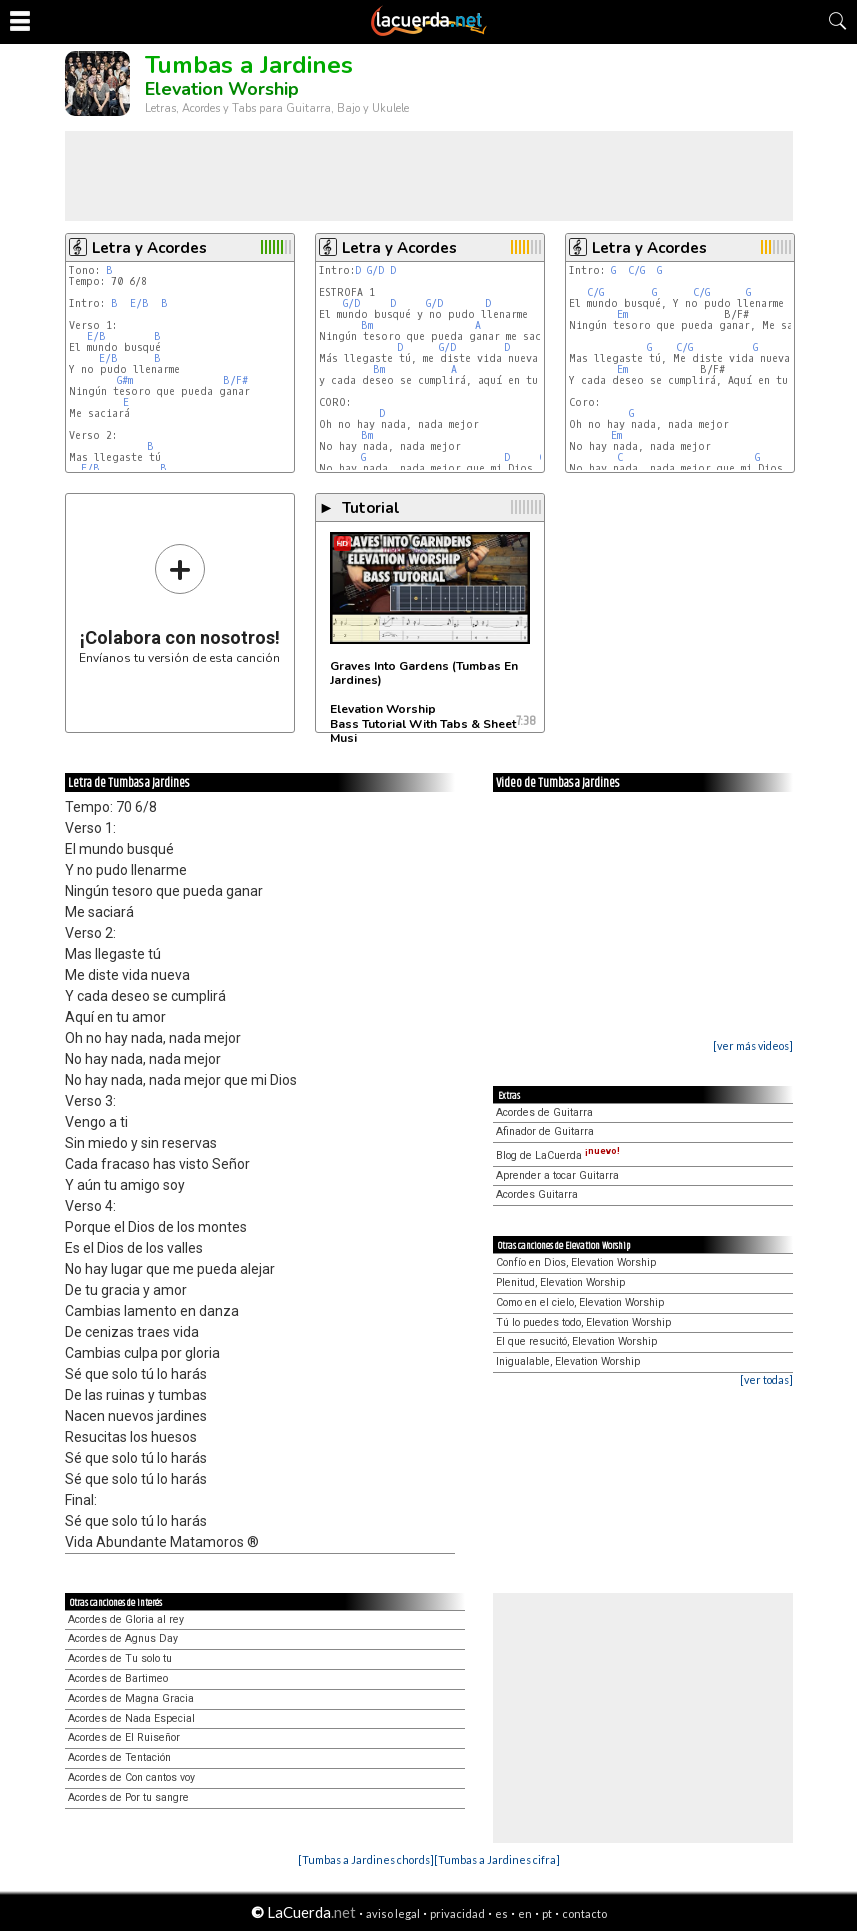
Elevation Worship (222, 89)
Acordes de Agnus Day (123, 1638)
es (501, 1913)
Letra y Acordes (149, 248)
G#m (125, 380)
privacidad (457, 1913)
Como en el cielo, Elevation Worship (580, 1302)
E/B (139, 303)
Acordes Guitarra (537, 1194)
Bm (367, 325)
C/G (636, 270)
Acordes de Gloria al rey (126, 1619)
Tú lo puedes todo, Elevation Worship (583, 1322)
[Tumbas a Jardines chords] (366, 1859)
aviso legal (393, 1913)
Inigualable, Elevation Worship (568, 1361)
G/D (375, 270)
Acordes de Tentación (119, 1757)
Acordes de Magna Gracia (131, 1698)
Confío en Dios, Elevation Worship (576, 1262)
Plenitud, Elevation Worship (560, 1282)
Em (622, 314)
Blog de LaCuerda (558, 1155)
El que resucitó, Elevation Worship (576, 1341)
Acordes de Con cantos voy (131, 1777)
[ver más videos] (753, 1045)
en (525, 1913)
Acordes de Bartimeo (118, 1678)
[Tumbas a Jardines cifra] (497, 1859)
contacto (584, 1913)
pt (547, 1913)
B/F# (235, 380)
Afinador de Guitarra (545, 1131)
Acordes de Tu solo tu (120, 1658)
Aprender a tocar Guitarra (557, 1175)
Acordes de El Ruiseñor (124, 1737)
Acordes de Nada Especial (131, 1718)
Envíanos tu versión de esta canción (179, 603)
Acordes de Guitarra (544, 1112)
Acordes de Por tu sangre (128, 1797)
